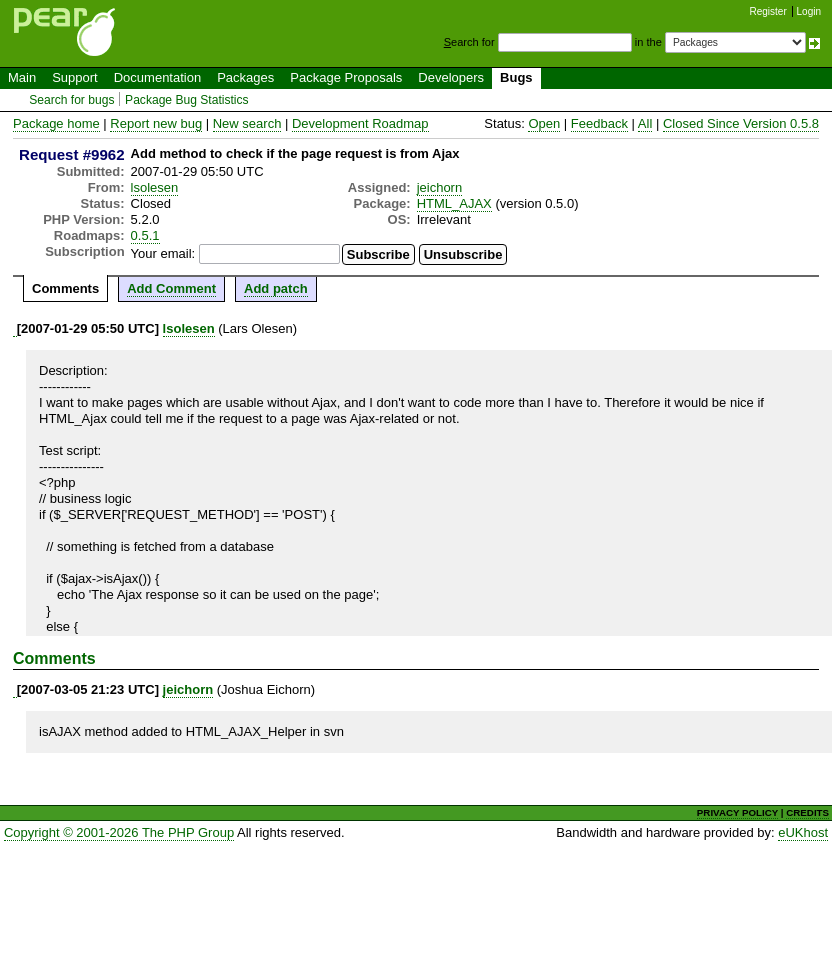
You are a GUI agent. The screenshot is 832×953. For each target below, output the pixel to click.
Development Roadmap (360, 123)
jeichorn (440, 187)
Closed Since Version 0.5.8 (741, 123)
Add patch (276, 288)
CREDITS (807, 812)
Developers (451, 77)
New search (247, 123)
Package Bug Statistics (187, 100)
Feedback (599, 123)
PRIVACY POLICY (737, 812)
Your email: (163, 253)
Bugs (516, 77)
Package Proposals (346, 77)
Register (768, 11)
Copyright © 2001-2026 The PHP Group (119, 832)
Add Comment (171, 288)
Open (544, 123)
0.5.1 (145, 235)
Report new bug (156, 123)
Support (75, 77)
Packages (245, 77)
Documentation (157, 77)
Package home (56, 123)
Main (22, 77)
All (645, 123)
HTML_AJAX (454, 203)
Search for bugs (71, 100)
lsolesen (155, 187)
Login (809, 11)
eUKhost (803, 832)
